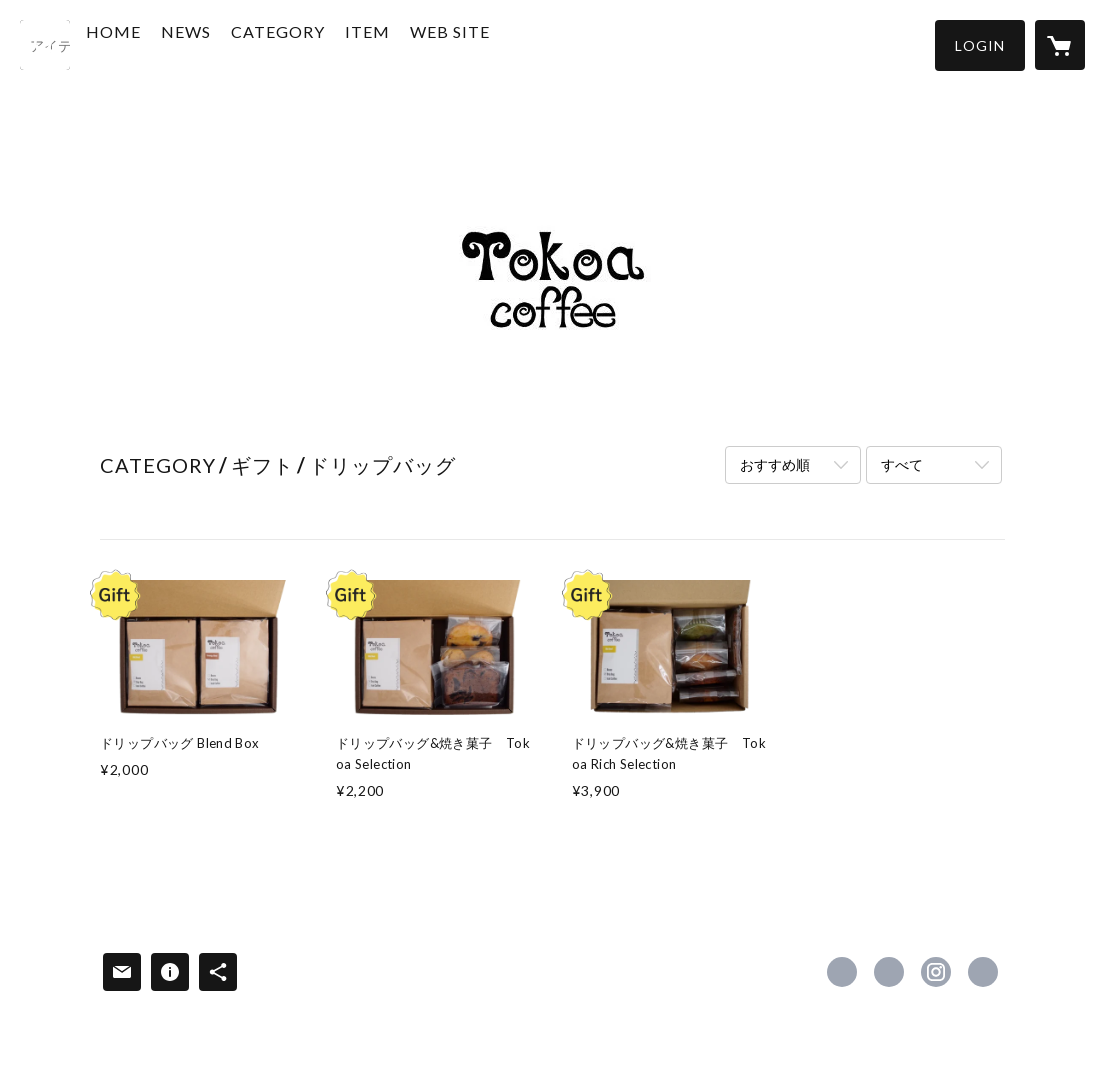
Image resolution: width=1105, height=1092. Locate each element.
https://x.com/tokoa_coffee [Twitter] (889, 972)
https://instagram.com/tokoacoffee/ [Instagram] (936, 972)
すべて (902, 464)
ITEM (411, 43)
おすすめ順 (775, 464)
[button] (980, 45)
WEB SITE (494, 43)
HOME (157, 43)
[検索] (45, 45)
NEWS (230, 43)
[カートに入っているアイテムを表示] (1060, 45)
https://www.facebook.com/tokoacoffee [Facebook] (842, 972)
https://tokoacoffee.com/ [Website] (983, 972)
